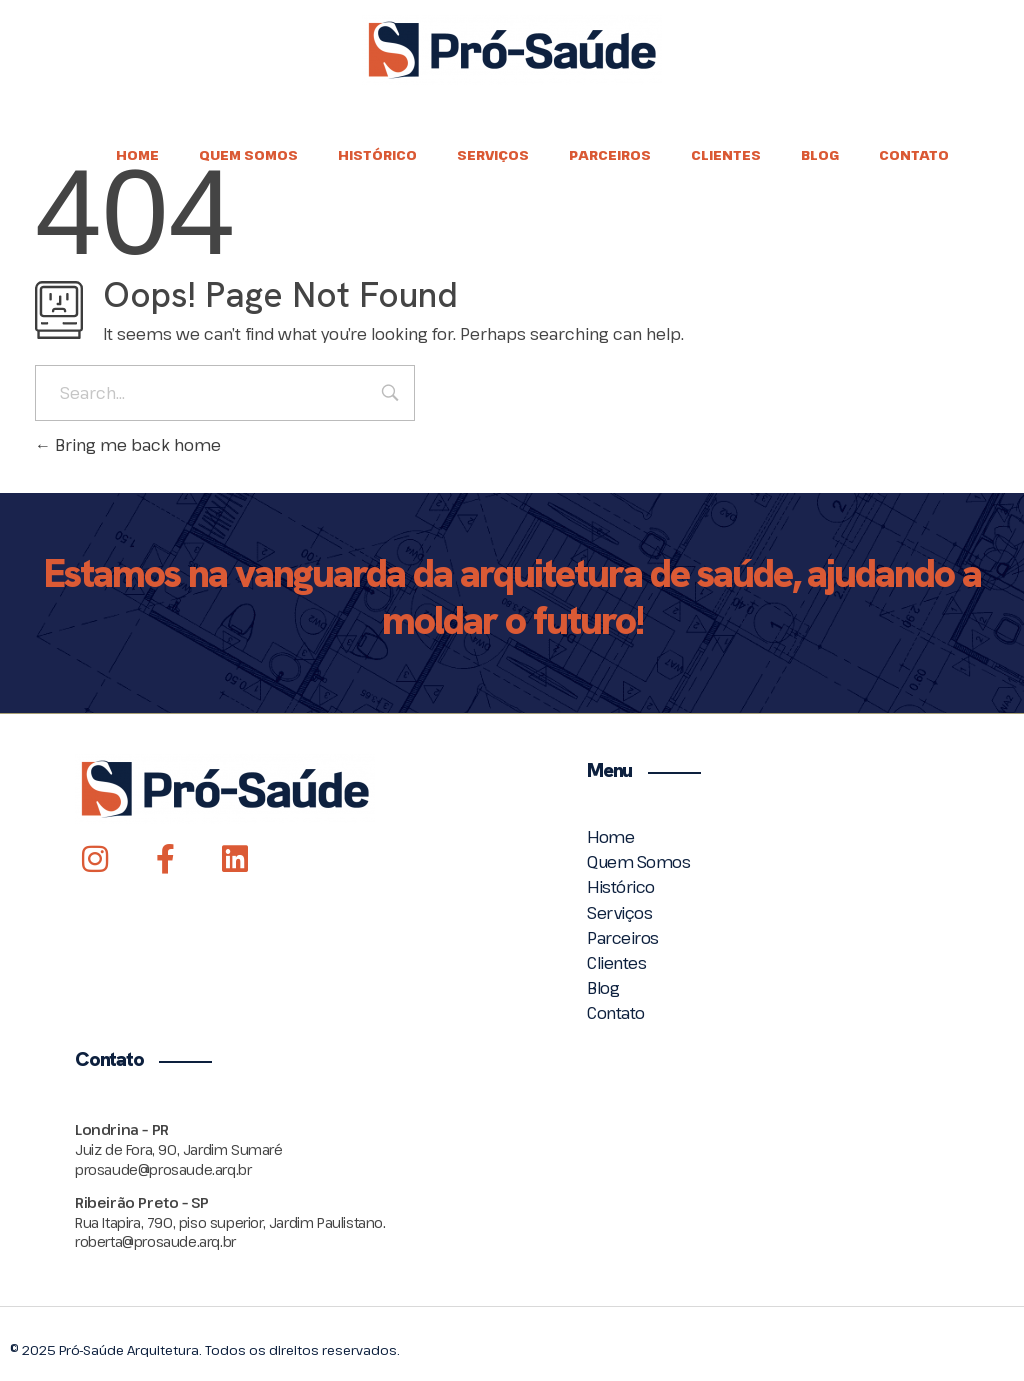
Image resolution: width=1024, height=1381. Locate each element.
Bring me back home (128, 445)
